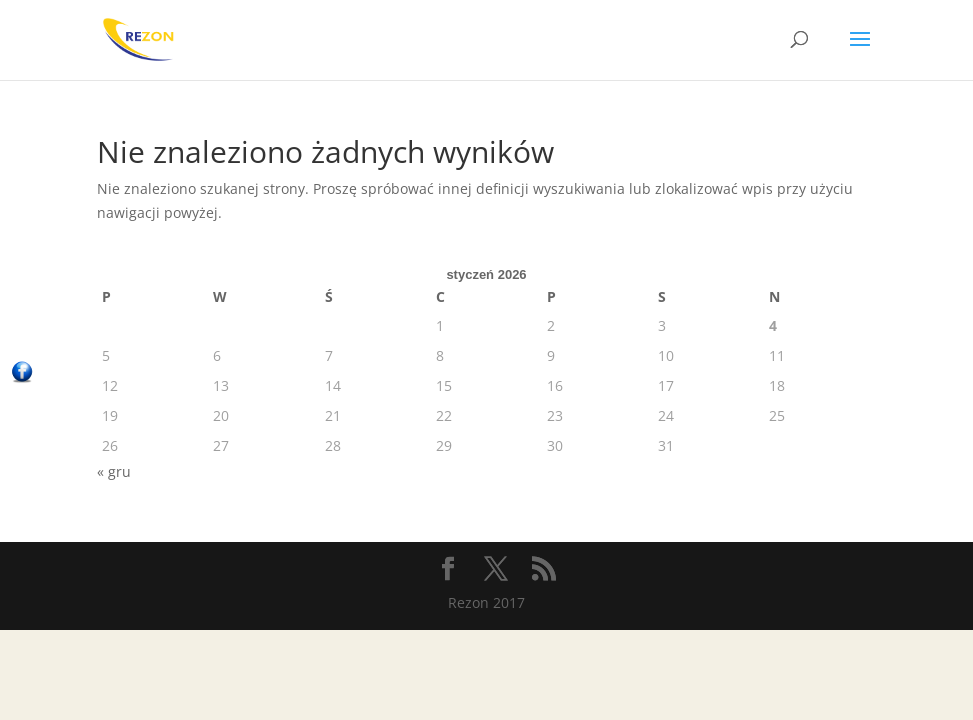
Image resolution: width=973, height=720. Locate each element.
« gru (114, 471)
